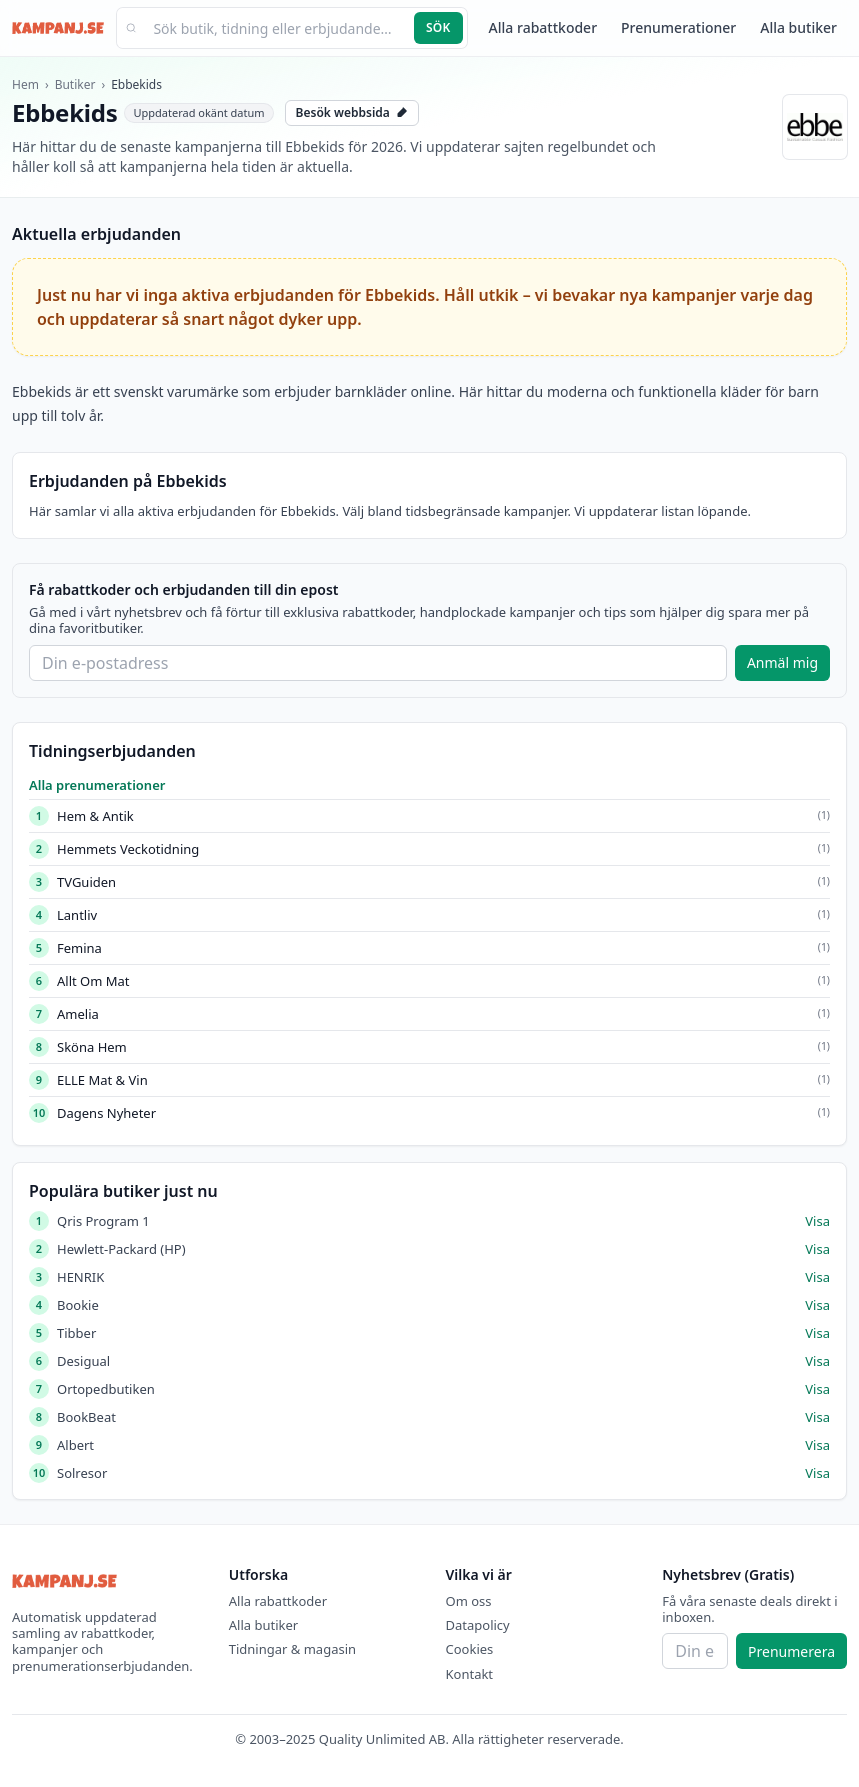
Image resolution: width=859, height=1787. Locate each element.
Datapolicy (478, 1625)
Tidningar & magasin (292, 1649)
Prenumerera (791, 1651)
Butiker (75, 84)
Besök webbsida (352, 112)
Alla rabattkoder (543, 27)
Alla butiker (798, 27)
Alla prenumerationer (97, 785)
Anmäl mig (782, 662)
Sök (438, 27)
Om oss (469, 1601)
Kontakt (470, 1674)
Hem (25, 84)
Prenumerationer (678, 27)
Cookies (470, 1649)
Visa (817, 1221)
